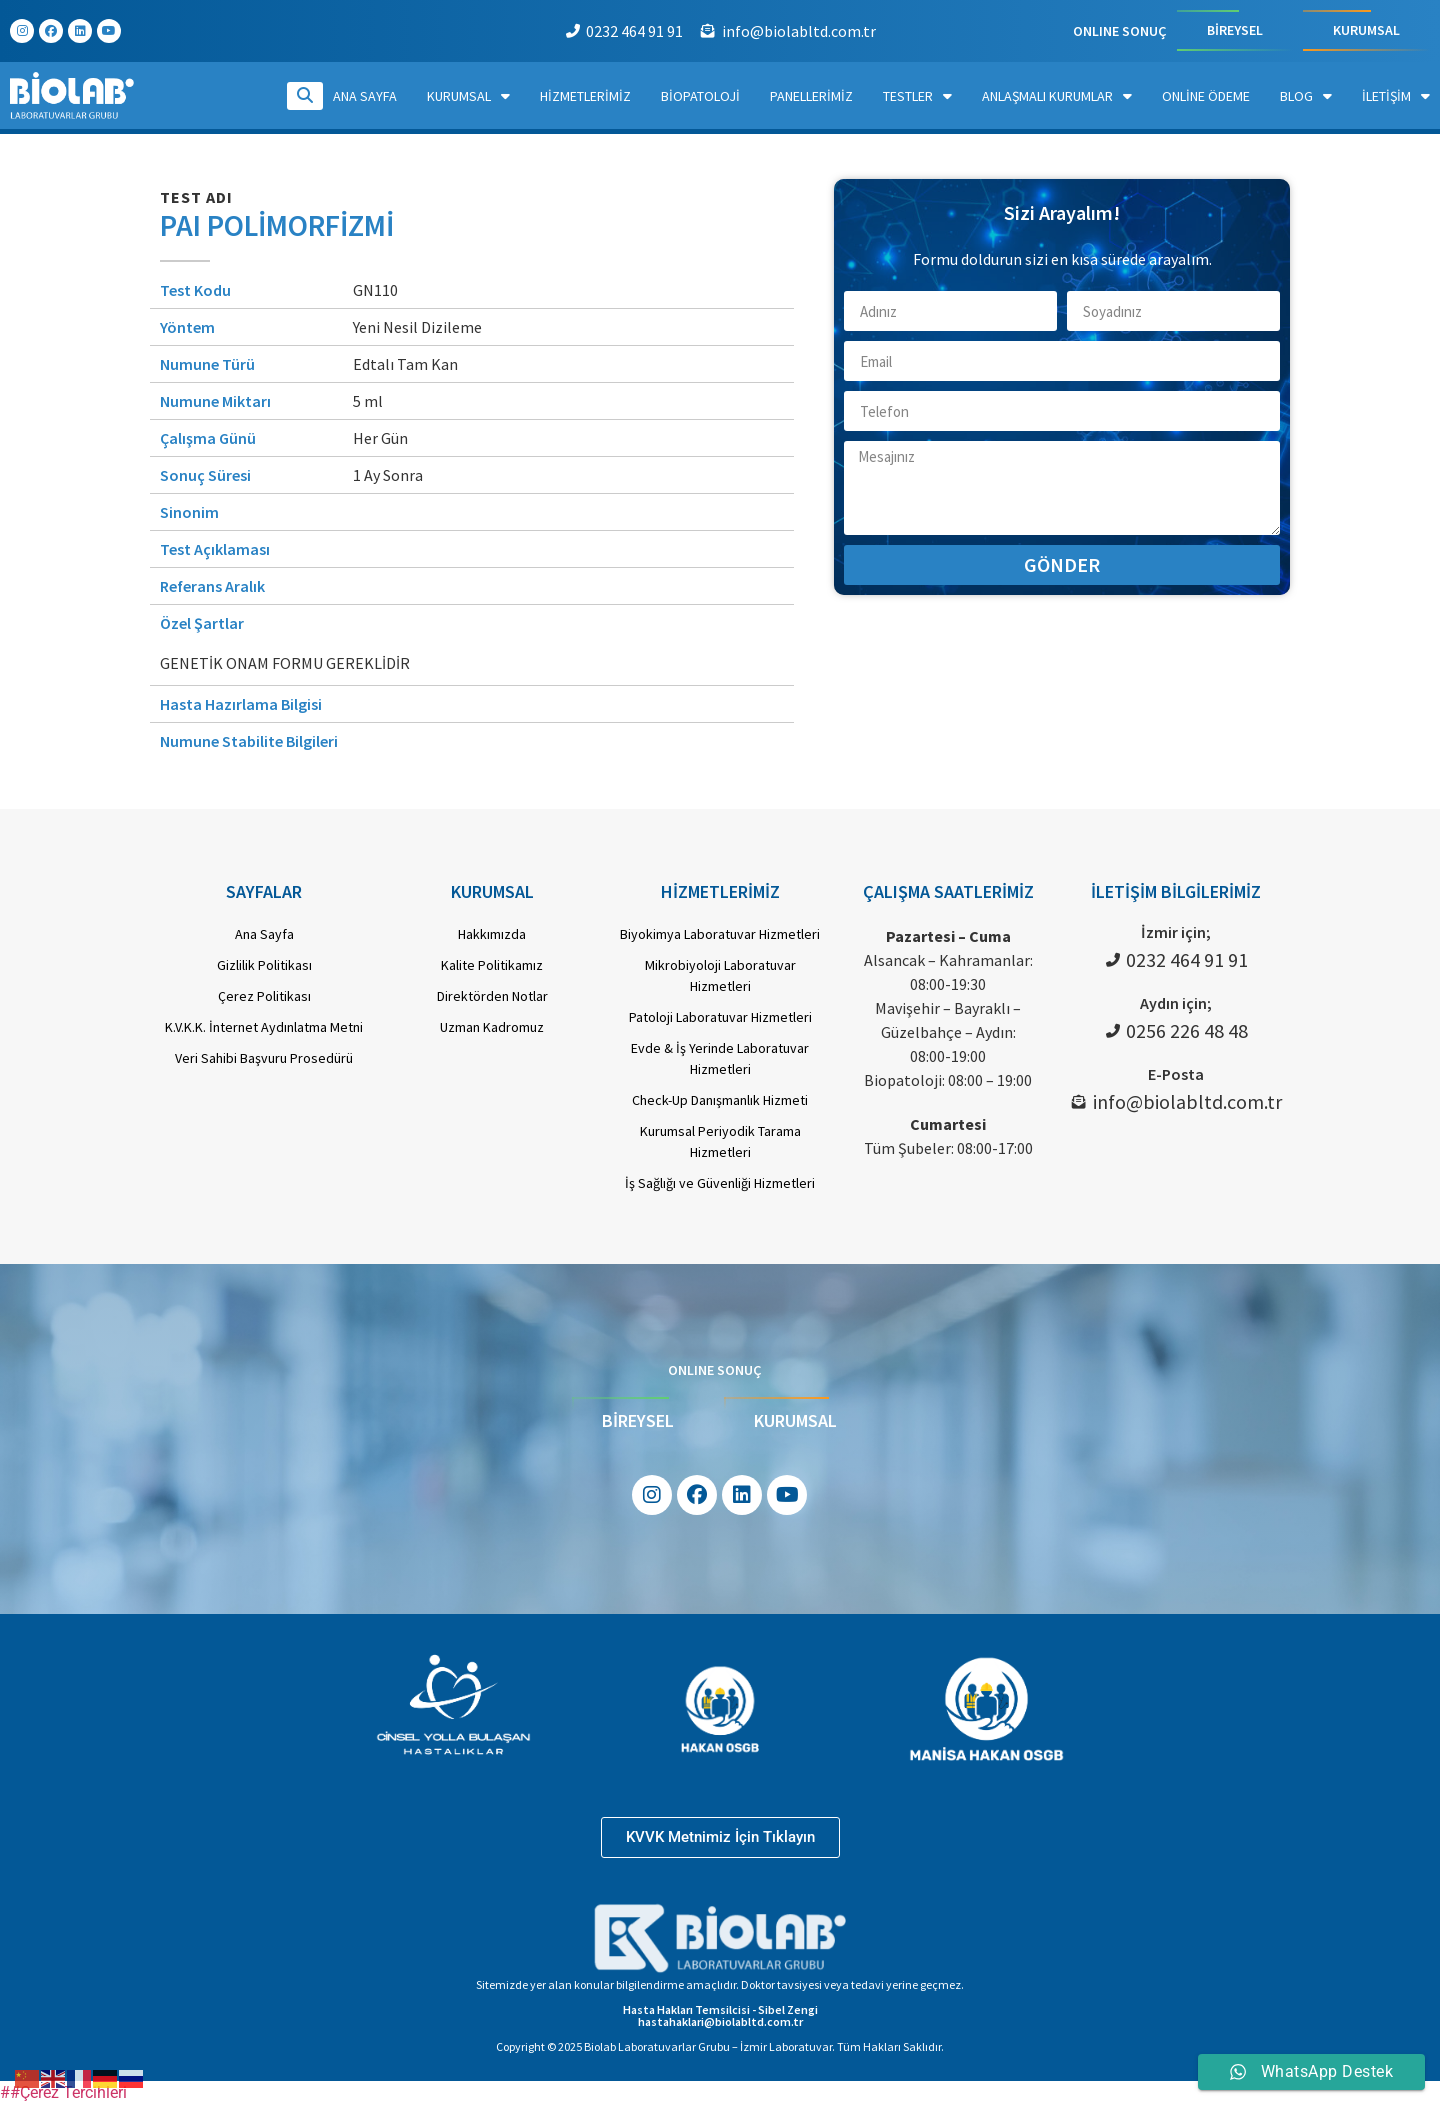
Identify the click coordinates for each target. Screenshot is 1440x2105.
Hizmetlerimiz (585, 96)
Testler (917, 96)
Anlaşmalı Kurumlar (1057, 96)
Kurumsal (468, 96)
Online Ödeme (1206, 96)
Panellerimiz (811, 96)
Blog (1306, 96)
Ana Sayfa (365, 96)
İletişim (1396, 96)
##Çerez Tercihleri (63, 2092)
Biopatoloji (700, 96)
